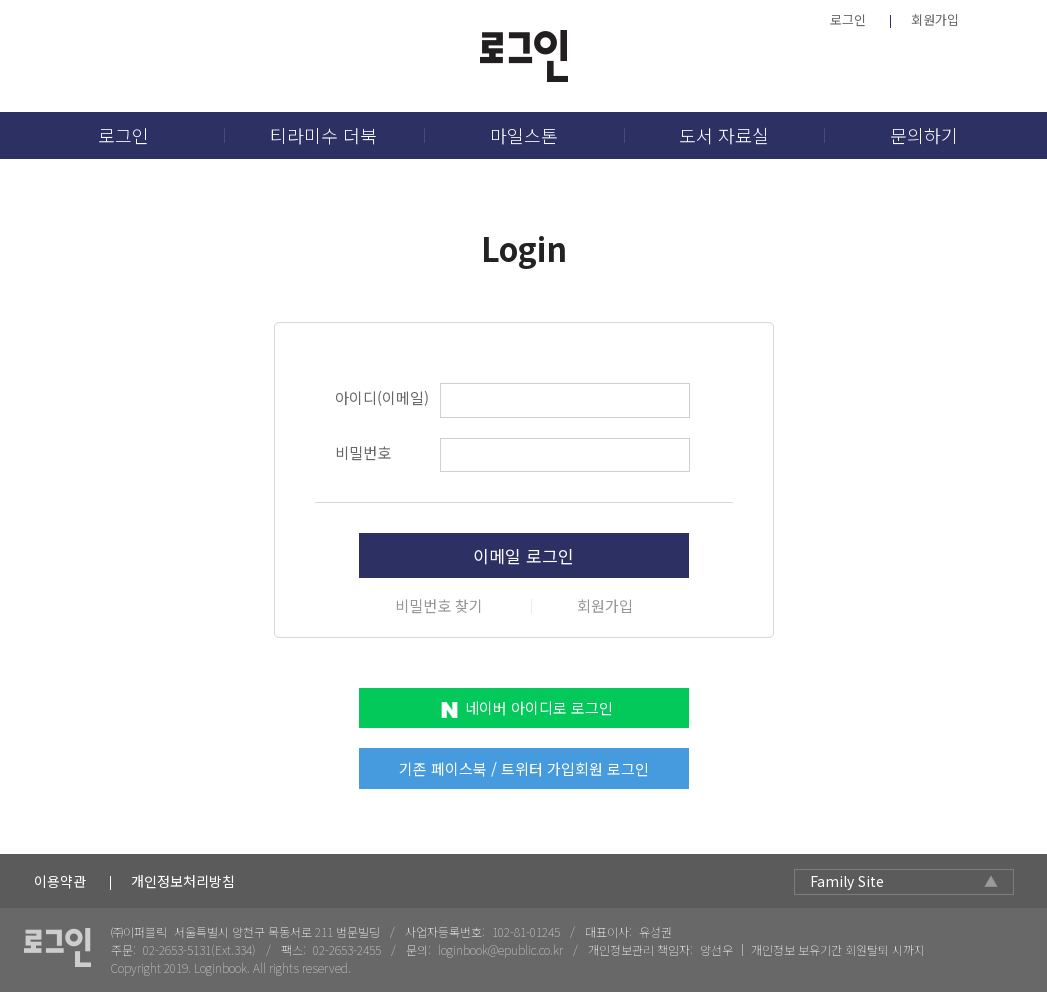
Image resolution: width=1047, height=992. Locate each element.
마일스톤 (524, 135)
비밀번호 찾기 (439, 605)
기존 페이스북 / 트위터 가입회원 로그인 (524, 768)
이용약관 (60, 881)
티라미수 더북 (323, 135)
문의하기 (924, 135)
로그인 (848, 19)
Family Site (847, 881)
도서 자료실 (724, 135)
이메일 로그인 (523, 555)
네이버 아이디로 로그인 (539, 707)
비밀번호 (363, 452)
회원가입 (935, 19)
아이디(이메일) (382, 397)
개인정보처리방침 (183, 881)
